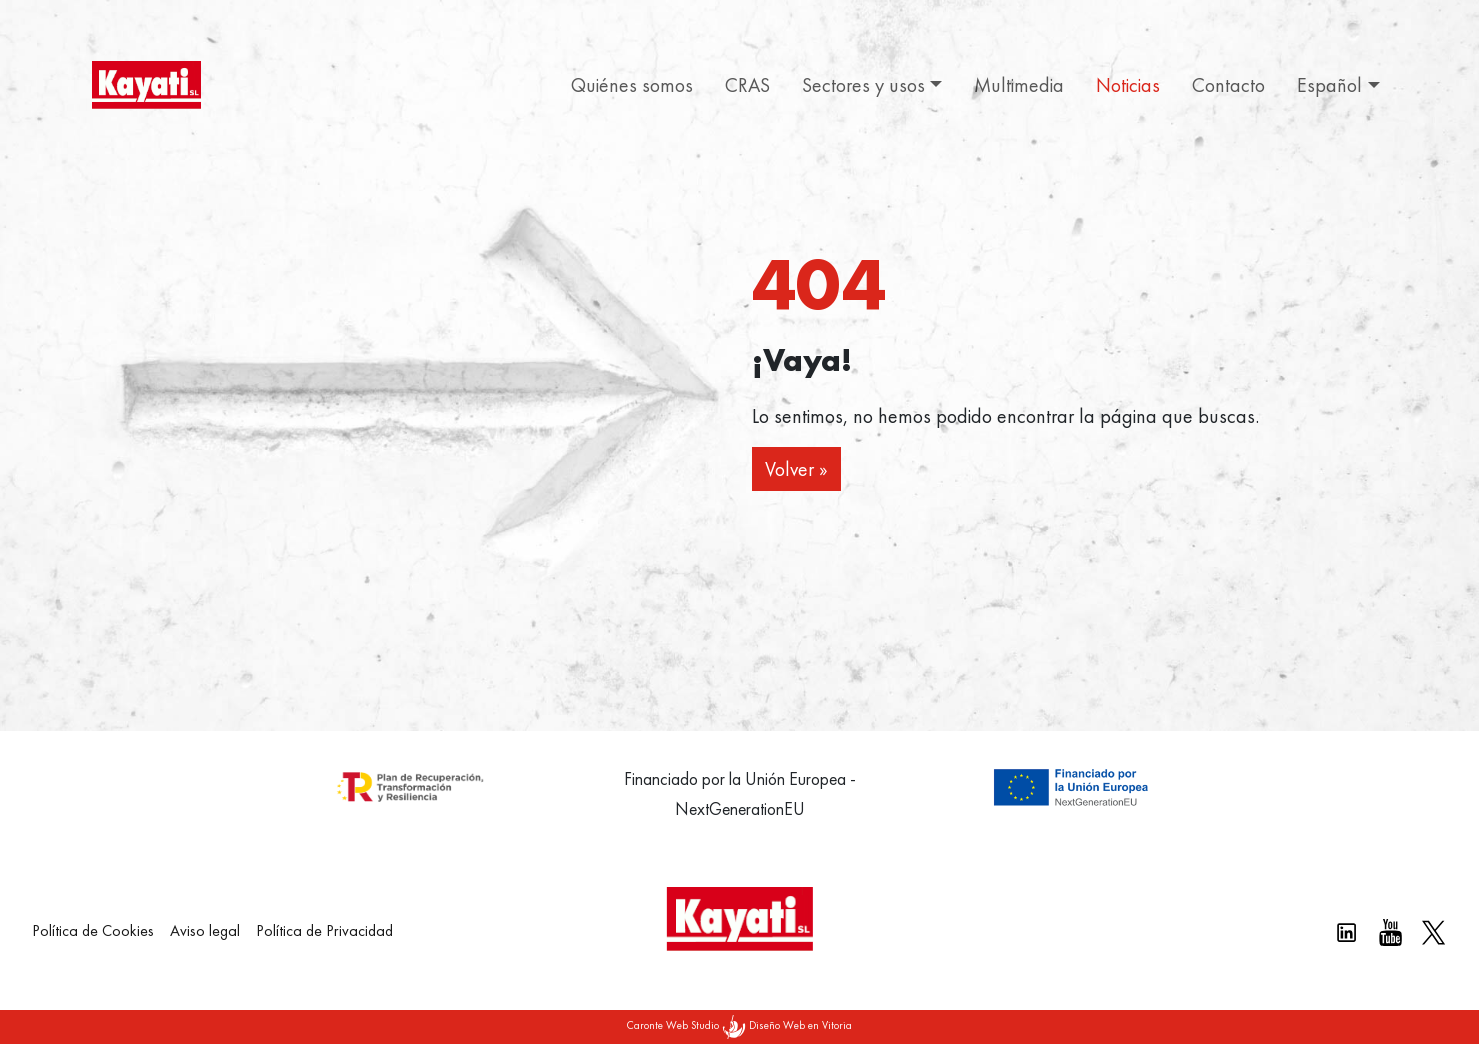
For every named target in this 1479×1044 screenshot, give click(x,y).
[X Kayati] (1433, 932)
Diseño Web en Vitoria (800, 1025)
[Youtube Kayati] (1390, 932)
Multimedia (1019, 85)
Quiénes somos (632, 85)
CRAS (747, 85)
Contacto (1228, 85)
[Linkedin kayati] (1346, 932)
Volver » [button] (796, 469)
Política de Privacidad (324, 930)
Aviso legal (205, 930)
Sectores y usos (863, 85)
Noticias (1128, 85)
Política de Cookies (93, 930)
